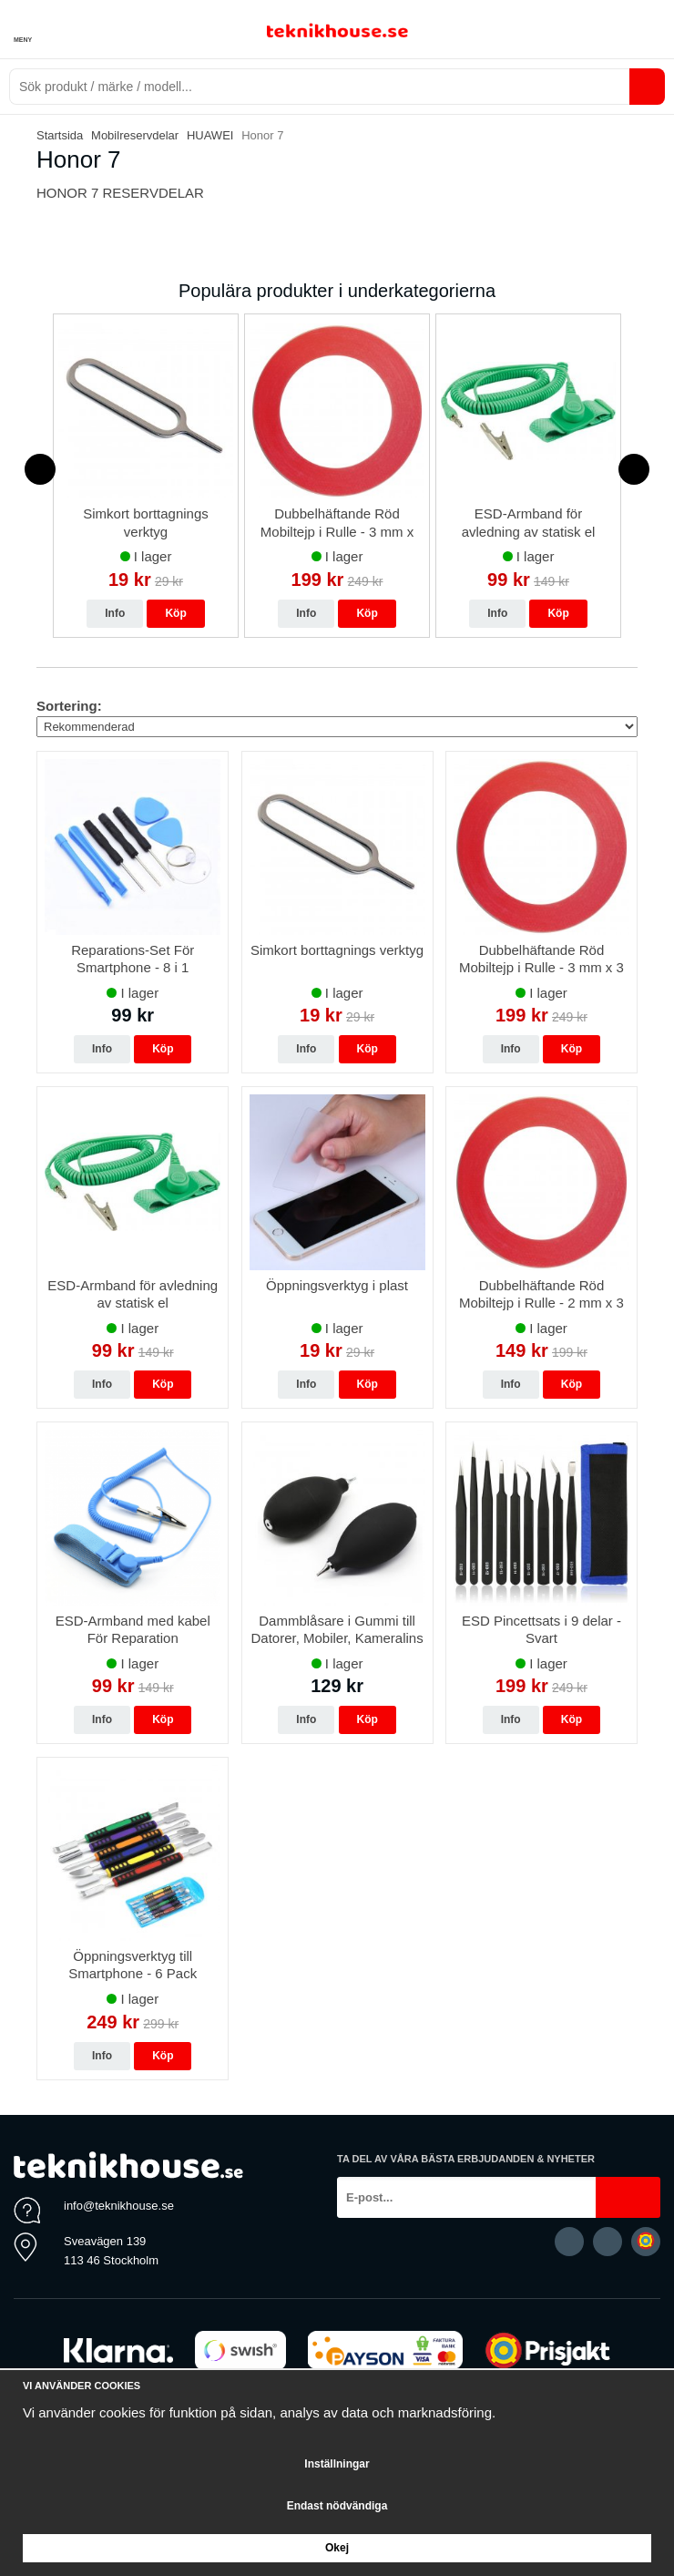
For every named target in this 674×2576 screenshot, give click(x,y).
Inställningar (336, 2464)
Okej (337, 2547)
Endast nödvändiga (337, 2505)
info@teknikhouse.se (119, 2205)
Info (115, 613)
